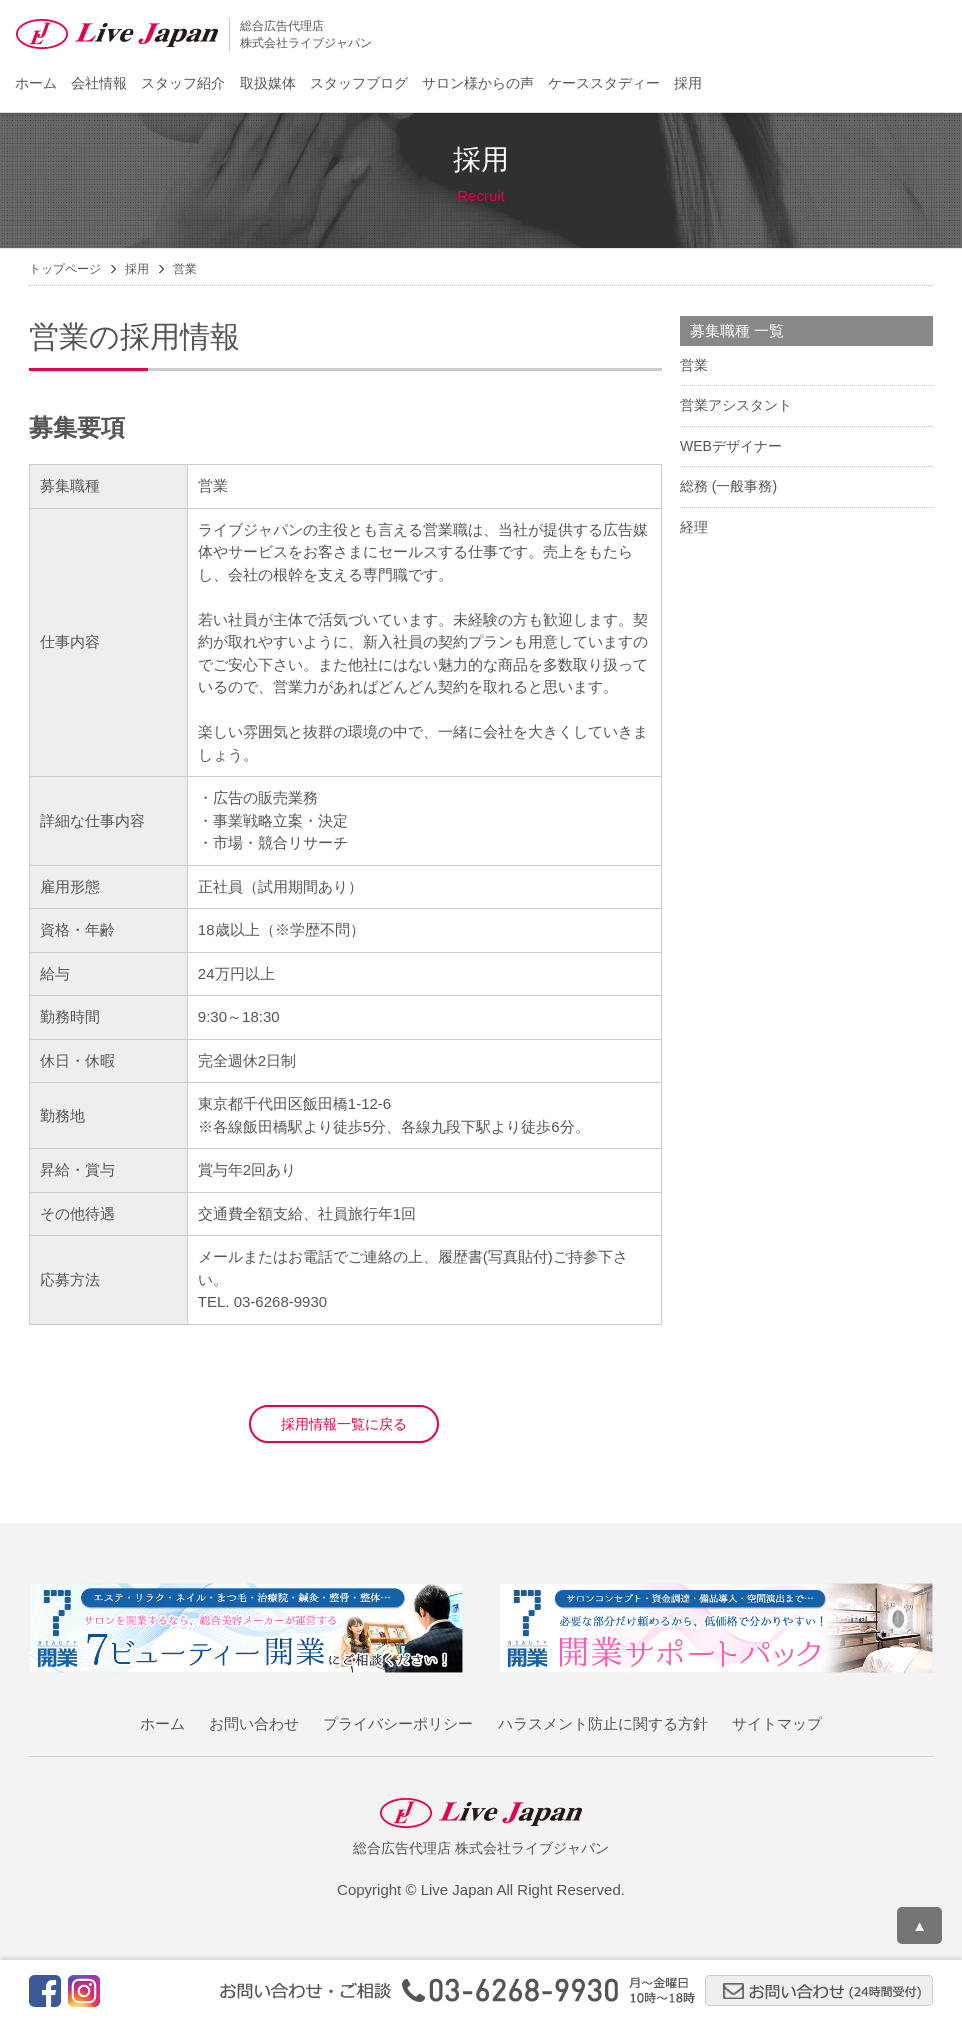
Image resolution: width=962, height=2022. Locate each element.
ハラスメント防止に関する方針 (603, 1723)
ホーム (36, 83)
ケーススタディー (604, 83)
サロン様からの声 (478, 83)
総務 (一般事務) (728, 486)
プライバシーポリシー (398, 1723)
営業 (694, 365)
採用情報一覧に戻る (344, 1424)
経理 (694, 527)
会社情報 (99, 83)
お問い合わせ (254, 1723)
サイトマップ (777, 1723)
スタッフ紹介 (183, 83)
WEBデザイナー (731, 446)
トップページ (65, 269)
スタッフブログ (359, 83)
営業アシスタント (736, 405)
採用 (688, 83)
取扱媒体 (268, 83)
